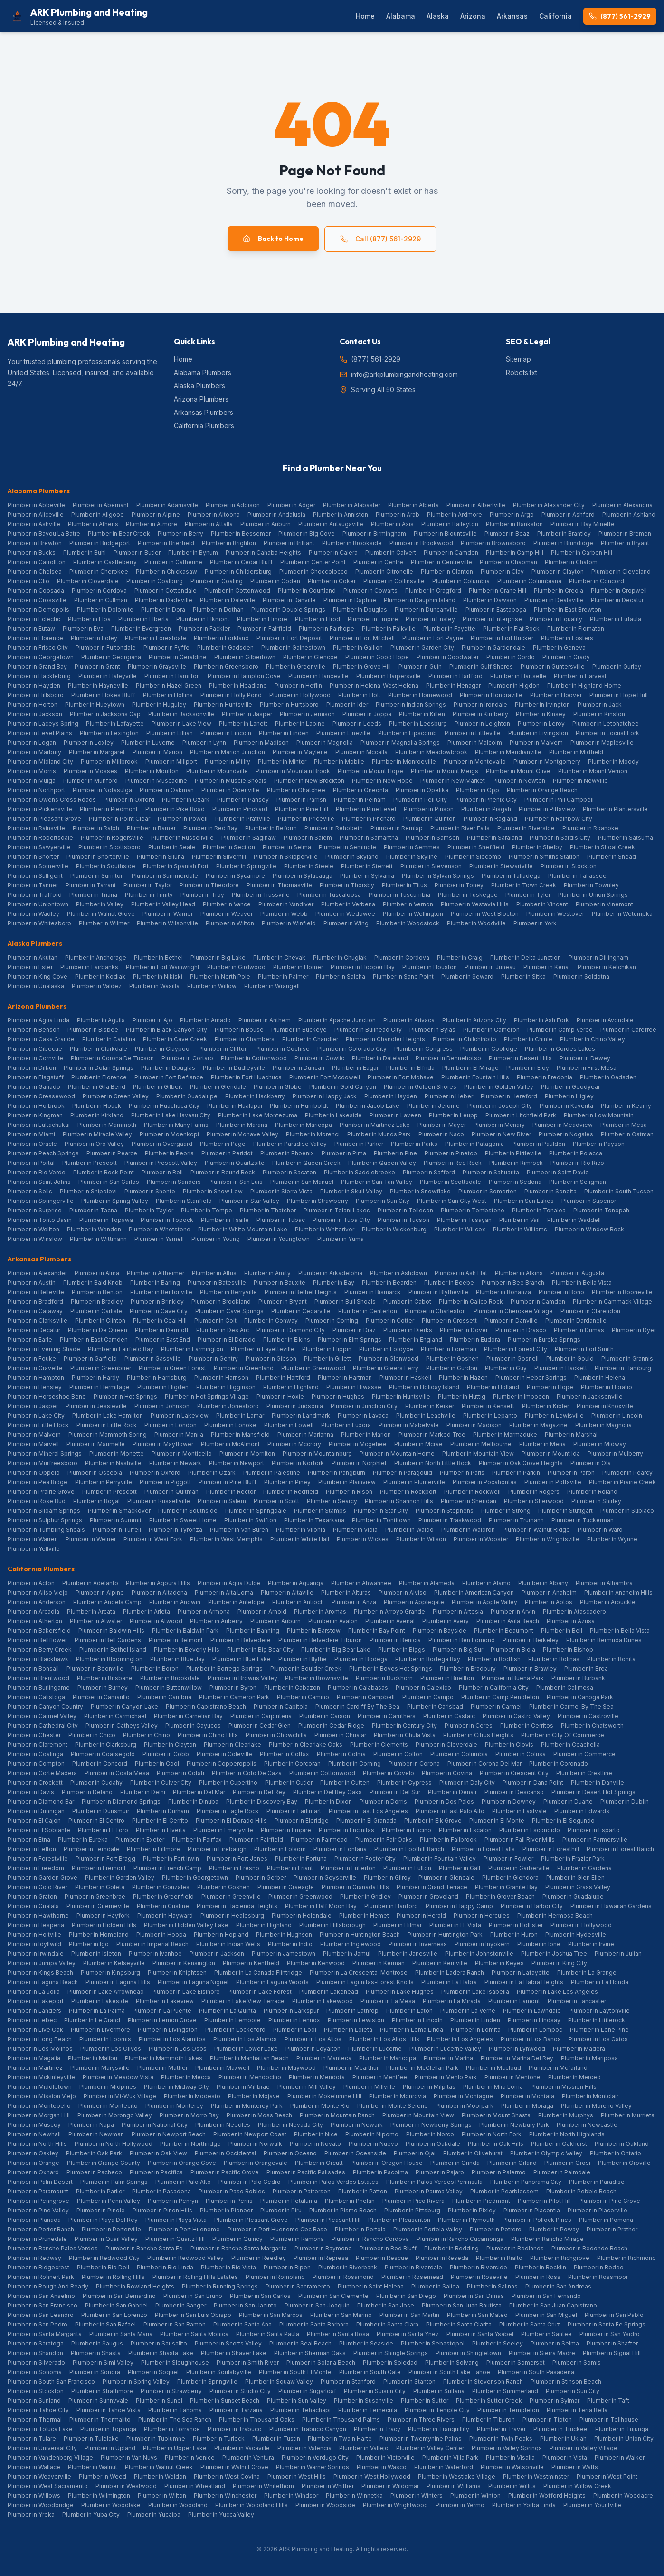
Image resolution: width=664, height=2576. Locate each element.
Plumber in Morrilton (247, 1453)
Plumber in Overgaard (162, 1143)
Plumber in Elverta (161, 1830)
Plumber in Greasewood (41, 1096)
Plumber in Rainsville (36, 828)
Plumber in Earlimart (293, 1811)
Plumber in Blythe (302, 1659)
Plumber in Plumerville (414, 1482)
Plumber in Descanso (514, 1792)
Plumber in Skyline (411, 856)
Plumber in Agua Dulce (229, 1582)
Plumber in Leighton (482, 723)
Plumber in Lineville (343, 733)
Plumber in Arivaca (409, 1020)
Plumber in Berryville (228, 1292)
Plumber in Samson (432, 837)
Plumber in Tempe (206, 1210)
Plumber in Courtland (307, 590)
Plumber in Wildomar (390, 2485)
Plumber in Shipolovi (88, 1191)
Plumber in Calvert (390, 552)
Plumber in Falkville (389, 628)
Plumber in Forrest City (515, 1349)
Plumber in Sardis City (560, 837)
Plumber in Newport (236, 1463)
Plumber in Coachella (570, 1744)
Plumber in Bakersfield (39, 1630)
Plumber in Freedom (36, 1868)
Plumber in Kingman (35, 1115)
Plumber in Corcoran (292, 1763)
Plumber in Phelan (350, 2200)
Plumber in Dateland (380, 1058)
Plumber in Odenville (230, 790)
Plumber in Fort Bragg (105, 1858)
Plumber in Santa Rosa (338, 2333)
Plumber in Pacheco (94, 2172)
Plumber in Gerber (261, 1877)
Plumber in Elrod (317, 619)
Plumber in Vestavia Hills (475, 904)
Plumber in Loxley (89, 742)
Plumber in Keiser (429, 1406)
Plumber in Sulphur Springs (45, 1520)
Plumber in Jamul (346, 1953)
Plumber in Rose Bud (37, 1501)
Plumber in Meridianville (508, 752)
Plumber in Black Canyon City (166, 1029)
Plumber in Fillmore (153, 1849)
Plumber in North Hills (37, 2143)
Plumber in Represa (321, 2257)
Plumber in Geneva (559, 647)
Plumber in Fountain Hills (475, 1077)
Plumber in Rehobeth (333, 828)
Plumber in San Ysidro (609, 2333)
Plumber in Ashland (628, 514)
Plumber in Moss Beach (259, 2115)
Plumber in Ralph (96, 828)
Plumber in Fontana (340, 1849)
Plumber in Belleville (36, 1292)
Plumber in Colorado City (352, 1048)
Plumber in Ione (538, 1944)
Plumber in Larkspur (291, 2010)
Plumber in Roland (592, 1491)
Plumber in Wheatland (194, 2485)
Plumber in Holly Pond (231, 695)
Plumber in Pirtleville (513, 1153)
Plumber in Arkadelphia (330, 1273)
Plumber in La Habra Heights (523, 1982)
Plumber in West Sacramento (48, 2485)
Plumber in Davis (31, 1792)
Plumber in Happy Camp (459, 1906)
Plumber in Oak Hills (495, 2143)
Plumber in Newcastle (587, 2124)
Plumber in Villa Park (450, 2457)
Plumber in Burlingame (39, 1687)
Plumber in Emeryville (223, 1830)
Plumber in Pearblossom (504, 2191)
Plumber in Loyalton (313, 2048)
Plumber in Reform (271, 828)
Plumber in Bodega (361, 1659)
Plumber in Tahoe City (38, 2409)
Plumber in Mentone (512, 2077)
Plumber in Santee (546, 2333)
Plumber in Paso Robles (232, 2191)
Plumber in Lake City (36, 1415)
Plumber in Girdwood (236, 967)
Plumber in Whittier (328, 2485)
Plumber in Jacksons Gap (105, 714)
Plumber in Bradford (35, 1301)
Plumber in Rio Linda (165, 2267)
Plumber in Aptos (548, 1601)
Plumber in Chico (91, 1735)
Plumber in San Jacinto (245, 2305)
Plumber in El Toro (103, 1830)
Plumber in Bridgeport (99, 543)
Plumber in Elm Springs (349, 1339)
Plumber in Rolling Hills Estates (195, 2276)
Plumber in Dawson (490, 600)
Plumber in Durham (163, 1811)
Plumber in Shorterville (97, 856)
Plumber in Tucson (403, 1219)
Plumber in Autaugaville (330, 524)
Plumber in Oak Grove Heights (521, 1463)
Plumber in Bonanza (503, 1292)
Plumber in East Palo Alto (450, 1811)
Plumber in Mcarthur (351, 2067)
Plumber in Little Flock (38, 1425)
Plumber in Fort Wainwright (162, 967)
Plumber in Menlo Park (446, 2077)
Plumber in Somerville (38, 866)
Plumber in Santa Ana (242, 2324)
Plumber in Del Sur (395, 1792)
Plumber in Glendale (218, 1086)
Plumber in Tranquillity (438, 2428)
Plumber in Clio (28, 581)
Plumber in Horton (32, 704)
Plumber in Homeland (99, 1934)
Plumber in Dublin (624, 1801)
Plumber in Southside (105, 866)
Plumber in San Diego (406, 2295)
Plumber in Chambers (245, 1039)
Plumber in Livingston (538, 733)
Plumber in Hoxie (280, 1396)
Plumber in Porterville (111, 2229)
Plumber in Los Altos (313, 2039)
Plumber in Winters (416, 2495)
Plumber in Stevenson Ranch (483, 2381)
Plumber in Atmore (151, 524)
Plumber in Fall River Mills (519, 1839)
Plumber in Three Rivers (421, 2419)
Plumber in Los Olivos (110, 2048)
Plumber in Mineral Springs (45, 1453)
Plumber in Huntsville (223, 704)
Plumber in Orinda (455, 2162)
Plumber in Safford (429, 1172)
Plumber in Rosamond (343, 2276)
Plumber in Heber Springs (531, 1377)
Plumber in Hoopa (161, 1934)
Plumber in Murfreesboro (42, 1463)
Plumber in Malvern (536, 742)
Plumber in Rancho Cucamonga (460, 2238)
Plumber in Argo (512, 514)
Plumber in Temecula (367, 2409)
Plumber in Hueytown (94, 704)
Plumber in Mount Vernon (592, 771)
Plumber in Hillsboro (36, 695)
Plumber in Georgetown (41, 657)
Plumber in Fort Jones (237, 1858)
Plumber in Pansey (243, 799)
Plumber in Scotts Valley (228, 2343)
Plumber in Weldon (160, 2476)
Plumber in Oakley (33, 2153)
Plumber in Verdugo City (315, 2457)
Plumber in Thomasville (279, 885)
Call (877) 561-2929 (380, 239)
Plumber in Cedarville (301, 1311)
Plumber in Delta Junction (525, 957)
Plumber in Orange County (103, 2162)
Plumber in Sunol (159, 2400)
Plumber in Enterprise (492, 619)
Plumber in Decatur (617, 600)
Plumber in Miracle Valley (97, 1134)
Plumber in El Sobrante (39, 1830)
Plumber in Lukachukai (39, 1124)
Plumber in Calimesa (564, 1687)
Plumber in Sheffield (475, 847)
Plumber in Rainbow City (558, 818)
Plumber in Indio (290, 1944)
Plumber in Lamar (240, 1415)
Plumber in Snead (611, 856)
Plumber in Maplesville (602, 742)
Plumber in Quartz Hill (175, 2238)
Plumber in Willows (34, 2495)
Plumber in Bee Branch (513, 1282)
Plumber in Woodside (325, 2505)
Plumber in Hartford (455, 676)
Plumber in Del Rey (259, 1792)
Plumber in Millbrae (243, 2086)
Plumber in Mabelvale (409, 1425)
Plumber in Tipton (547, 2419)
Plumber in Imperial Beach (152, 1944)
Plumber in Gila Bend (96, 1086)
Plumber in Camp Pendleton (500, 1697)
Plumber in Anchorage (95, 957)
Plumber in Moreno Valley (596, 2105)
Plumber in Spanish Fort (176, 866)
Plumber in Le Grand (92, 2020)
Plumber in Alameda (427, 1582)
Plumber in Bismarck (372, 1292)
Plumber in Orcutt (319, 2162)
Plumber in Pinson (429, 809)
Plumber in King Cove (37, 976)
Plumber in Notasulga (102, 790)
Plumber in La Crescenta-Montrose (359, 1972)
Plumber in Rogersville (112, 837)
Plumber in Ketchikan (607, 967)
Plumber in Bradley (97, 1301)
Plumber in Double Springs (288, 609)
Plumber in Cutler (289, 1782)
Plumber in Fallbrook (448, 1839)
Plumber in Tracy (377, 2428)
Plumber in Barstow (314, 1630)
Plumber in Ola (590, 1463)
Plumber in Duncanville (426, 609)
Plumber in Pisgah (486, 809)
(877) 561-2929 (620, 16)
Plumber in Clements (379, 1744)
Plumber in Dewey (585, 1058)
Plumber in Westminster (536, 2476)
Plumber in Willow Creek (577, 2485)
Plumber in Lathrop (352, 2010)
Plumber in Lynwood (517, 2048)
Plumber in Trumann (516, 1520)
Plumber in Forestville (38, 1858)
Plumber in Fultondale (106, 647)
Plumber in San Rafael (105, 2324)
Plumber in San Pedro (37, 2324)
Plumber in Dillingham (598, 957)
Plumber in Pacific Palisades (305, 2172)
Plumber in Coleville (224, 1754)
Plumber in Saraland (494, 837)
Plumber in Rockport (408, 1491)
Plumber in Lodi (294, 2029)
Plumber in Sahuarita (491, 1172)
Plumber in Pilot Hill (544, 2200)
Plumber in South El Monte (295, 2371)
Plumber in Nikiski (157, 976)
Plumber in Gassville (152, 1358)
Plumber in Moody (613, 761)
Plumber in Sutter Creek (489, 2400)
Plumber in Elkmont (202, 619)
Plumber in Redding (451, 2248)
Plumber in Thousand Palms (341, 2419)
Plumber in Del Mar (199, 1792)
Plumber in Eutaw (31, 628)
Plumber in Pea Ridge (37, 1482)
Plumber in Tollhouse (608, 2419)
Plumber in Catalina (108, 1039)
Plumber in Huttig (461, 1396)
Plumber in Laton (409, 2010)
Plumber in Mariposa (589, 2058)
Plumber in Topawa (106, 1219)
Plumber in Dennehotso (448, 1058)
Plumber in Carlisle (96, 1311)
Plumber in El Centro (96, 1820)
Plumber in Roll (162, 1172)
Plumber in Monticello (182, 1453)
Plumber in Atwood (156, 1620)
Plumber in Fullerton (348, 1868)
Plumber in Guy (506, 1368)
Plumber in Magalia (34, 2058)
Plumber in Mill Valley (306, 2086)
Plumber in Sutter (424, 2400)
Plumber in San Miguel (546, 2314)
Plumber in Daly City (467, 1782)
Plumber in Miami (31, 1134)
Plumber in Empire (373, 619)
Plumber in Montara (527, 2096)
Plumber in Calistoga (36, 1697)
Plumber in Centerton (367, 1311)
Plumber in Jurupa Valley (42, 1963)
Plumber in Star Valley (249, 1200)
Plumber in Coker (332, 581)
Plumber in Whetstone (159, 1229)
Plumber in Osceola (94, 1472)
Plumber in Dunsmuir (100, 1811)
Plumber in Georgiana (111, 657)
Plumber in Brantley (564, 533)
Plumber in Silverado (36, 2362)
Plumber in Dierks (407, 1330)
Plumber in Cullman (100, 600)
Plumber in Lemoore (232, 2020)
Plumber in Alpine (156, 514)
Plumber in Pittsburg (412, 2210)
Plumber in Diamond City (290, 1330)
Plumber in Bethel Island (112, 1649)
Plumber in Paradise (597, 2181)
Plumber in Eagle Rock (228, 1811)
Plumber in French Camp (167, 1868)
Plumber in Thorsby (347, 885)
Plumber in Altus (214, 1273)
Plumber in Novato (315, 2143)
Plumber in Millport (171, 761)
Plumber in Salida (435, 2286)
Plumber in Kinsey (541, 714)
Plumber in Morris (32, 771)
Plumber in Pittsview (547, 809)
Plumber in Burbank (578, 1678)
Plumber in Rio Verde (37, 1172)
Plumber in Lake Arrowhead (105, 1991)
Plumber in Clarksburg (105, 1744)
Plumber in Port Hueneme (184, 2229)
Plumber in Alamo (486, 1582)
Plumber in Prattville (242, 818)
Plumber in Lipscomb (407, 733)
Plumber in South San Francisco (51, 2381)
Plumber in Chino (146, 1735)
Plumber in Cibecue (35, 1048)
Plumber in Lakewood (322, 2001)
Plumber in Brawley (530, 1668)
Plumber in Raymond (323, 2248)
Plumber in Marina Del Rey (517, 2058)
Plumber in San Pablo (614, 2314)
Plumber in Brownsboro (493, 543)
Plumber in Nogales (566, 1134)
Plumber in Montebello (39, 2105)
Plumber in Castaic (449, 1716)
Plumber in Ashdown (398, 1273)
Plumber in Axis (392, 524)
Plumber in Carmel (496, 1706)
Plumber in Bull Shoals (345, 1301)
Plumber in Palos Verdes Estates (333, 2181)
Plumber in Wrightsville (547, 1539)
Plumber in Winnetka (354, 2495)
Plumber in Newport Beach (169, 2134)
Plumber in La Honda (599, 1982)
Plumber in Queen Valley (382, 1162)
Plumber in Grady (566, 657)
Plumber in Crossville (37, 600)
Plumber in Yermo (460, 2505)
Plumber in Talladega (511, 875)
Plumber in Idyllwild (34, 1944)
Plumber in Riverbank (347, 2267)
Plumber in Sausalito (159, 2343)
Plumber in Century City (404, 1725)
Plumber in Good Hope (377, 657)
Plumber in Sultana (439, 2390)
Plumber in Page (223, 1143)
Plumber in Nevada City (290, 2124)
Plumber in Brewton (35, 543)
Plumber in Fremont (99, 1868)
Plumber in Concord (596, 581)
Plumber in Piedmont (109, 809)
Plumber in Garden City (422, 647)
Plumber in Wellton (33, 1229)
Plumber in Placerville (597, 2210)
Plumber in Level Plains (40, 733)
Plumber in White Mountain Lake (242, 1229)
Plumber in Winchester (225, 2495)
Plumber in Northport (36, 790)
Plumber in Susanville (363, 2400)
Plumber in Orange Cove (182, 2162)
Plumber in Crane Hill (497, 590)
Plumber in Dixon (328, 1801)
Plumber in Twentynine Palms (420, 2438)
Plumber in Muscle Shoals (230, 780)
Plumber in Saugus (97, 2343)
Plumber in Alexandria (622, 505)
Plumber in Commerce (584, 1754)
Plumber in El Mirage (470, 1067)
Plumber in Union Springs (593, 894)
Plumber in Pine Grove (609, 2200)
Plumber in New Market (452, 780)
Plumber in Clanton (447, 571)
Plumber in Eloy (527, 1067)
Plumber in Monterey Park (247, 2105)
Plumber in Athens (93, 524)
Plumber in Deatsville (553, 600)
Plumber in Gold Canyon (342, 1086)
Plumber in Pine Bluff (227, 1482)
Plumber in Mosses (90, 771)
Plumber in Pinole (100, 2210)
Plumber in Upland (110, 2447)
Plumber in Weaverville (39, 2476)
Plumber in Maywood (286, 2067)
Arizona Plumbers (201, 399)
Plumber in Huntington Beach (360, 1934)
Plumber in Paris (462, 1472)
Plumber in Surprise (35, 1210)
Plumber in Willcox (459, 1229)
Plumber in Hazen (463, 1377)
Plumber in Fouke (32, 1358)
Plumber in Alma (97, 1273)
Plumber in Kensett (488, 1406)
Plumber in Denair (452, 1792)
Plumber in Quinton (429, 818)
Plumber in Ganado (34, 1086)
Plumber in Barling (155, 1282)
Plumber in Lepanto (490, 1415)
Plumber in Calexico (423, 1687)
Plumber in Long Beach (40, 2039)
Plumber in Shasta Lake (160, 2352)
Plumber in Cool (157, 1763)
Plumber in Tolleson (405, 1210)
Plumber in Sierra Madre (542, 2352)
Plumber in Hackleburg (39, 676)
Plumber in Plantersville (615, 809)
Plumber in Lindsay (534, 2020)
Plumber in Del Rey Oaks (327, 1792)
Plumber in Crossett (449, 1320)
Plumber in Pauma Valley (429, 2191)
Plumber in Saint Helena (371, 2286)
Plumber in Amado (205, 1020)
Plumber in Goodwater (448, 657)
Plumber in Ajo (152, 1020)
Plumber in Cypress (404, 1782)
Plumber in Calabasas (358, 1687)
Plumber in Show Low (213, 1191)
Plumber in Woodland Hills (251, 2505)
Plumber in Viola (355, 1529)
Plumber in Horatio (606, 1387)
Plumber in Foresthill (550, 1849)
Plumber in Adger (291, 505)
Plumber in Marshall (572, 1434)
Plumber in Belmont (176, 1640)
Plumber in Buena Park (513, 1678)
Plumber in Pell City (420, 799)
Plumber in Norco (430, 2134)
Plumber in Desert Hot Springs (593, 1792)
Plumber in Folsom (280, 1849)
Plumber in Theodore (209, 885)
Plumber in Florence (35, 638)
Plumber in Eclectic (34, 619)
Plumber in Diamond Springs (121, 1801)
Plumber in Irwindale (36, 1953)
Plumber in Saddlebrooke (359, 1172)
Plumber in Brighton (229, 543)
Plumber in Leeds (356, 723)
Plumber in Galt (460, 1868)
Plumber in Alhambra (604, 1582)
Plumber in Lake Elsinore (186, 1991)
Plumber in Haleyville (107, 676)
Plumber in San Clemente (333, 2295)
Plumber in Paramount (38, 2191)
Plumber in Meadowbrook (431, 752)
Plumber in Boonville (94, 1668)
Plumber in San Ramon (174, 2324)
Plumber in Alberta (413, 505)
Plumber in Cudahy (96, 1782)
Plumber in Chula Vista (405, 1735)
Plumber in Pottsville (552, 1482)
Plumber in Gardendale (493, 647)
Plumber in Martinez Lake (375, 1124)
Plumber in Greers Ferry (385, 1368)
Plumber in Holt (359, 695)
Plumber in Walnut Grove (101, 913)
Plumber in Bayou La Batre (44, 533)
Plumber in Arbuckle (608, 1601)
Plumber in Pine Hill (301, 809)
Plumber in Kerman (378, 1963)
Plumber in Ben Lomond (461, 1640)
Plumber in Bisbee (92, 1029)
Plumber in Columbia (461, 581)
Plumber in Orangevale (255, 2162)
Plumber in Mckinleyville (41, 2077)
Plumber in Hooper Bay (363, 967)
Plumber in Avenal (390, 1620)
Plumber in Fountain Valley (439, 1858)
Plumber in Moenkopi (169, 1134)
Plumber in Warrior (167, 913)
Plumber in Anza (354, 1601)
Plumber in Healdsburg (232, 1915)
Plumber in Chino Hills (208, 1735)
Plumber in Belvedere (240, 1640)
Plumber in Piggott (165, 1482)
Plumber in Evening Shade (44, 1349)
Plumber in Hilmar (397, 1925)
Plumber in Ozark (185, 799)
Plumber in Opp (477, 790)
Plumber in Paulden (538, 1143)
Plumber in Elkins (286, 1339)
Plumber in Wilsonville (167, 923)
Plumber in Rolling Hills (113, 2276)
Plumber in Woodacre (623, 2495)
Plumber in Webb (284, 913)
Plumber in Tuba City (341, 1219)
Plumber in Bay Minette (582, 524)
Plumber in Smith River (248, 2362)
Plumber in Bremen (624, 533)
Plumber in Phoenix (287, 1153)
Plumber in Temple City (437, 2409)
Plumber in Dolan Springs (98, 1067)
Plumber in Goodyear (570, 1086)
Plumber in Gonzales (161, 1887)
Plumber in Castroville (588, 1716)
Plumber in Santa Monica (194, 2333)
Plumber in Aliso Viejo (38, 1592)
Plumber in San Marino (341, 2314)
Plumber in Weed (102, 2476)
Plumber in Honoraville (491, 695)
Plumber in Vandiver (285, 904)
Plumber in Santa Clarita (459, 2324)
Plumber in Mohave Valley (242, 1134)
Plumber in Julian (618, 1953)
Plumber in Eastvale (519, 1811)
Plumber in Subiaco (627, 1510)
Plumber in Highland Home (584, 685)
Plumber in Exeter (139, 1839)
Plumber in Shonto (149, 1191)
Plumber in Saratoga (36, 2343)
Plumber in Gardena (584, 1868)
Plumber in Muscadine (156, 780)
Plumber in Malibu (92, 2058)
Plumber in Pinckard (239, 809)
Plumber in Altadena (159, 1592)
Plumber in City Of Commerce (562, 1735)
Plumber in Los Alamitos (172, 2039)
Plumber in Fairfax (197, 1839)
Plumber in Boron (155, 1668)
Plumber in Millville (369, 2086)
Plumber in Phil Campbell (559, 799)
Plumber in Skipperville (286, 856)
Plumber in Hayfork (103, 1915)
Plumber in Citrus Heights (478, 1735)
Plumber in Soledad (390, 2362)
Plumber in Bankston (514, 524)
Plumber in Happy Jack (325, 1096)
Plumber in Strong (506, 1510)
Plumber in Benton (97, 1292)
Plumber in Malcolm (474, 742)
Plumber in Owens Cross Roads (52, 799)
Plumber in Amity (267, 1273)
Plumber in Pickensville (40, 809)
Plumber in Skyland (352, 856)
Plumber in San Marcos (271, 2314)
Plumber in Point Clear (119, 818)
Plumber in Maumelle (95, 1444)
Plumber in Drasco (520, 1330)
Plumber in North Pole (220, 976)
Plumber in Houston (429, 967)
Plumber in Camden (451, 552)
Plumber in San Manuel (301, 1181)
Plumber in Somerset (515, 2362)
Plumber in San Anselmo (41, 2295)
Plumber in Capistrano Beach (206, 1706)
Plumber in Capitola (281, 1706)
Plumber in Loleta (348, 2029)
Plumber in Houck (96, 1105)
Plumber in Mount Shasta (496, 2115)
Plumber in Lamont (514, 2001)
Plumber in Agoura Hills (158, 1582)
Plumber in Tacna (93, 1210)
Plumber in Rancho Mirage (547, 2238)
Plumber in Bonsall (33, 1668)
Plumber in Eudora (475, 1339)
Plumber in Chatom (571, 562)
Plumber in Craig (460, 957)
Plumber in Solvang (452, 2362)
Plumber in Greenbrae (95, 1896)
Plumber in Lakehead (328, 1991)
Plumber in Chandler (310, 1039)
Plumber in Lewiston (356, 2020)
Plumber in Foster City (365, 1858)
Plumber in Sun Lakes (524, 1200)
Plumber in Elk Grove (433, 1820)
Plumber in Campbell (366, 1697)
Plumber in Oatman (627, 1134)
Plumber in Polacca (575, 1153)
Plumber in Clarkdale (98, 1048)
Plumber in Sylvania (367, 875)
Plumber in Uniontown (38, 904)
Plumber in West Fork (152, 1539)
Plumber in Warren (33, 1539)
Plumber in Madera (579, 2048)
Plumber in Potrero (496, 2229)
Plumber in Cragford (433, 590)
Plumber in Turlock (219, 2438)
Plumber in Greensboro (226, 666)
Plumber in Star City (381, 1510)
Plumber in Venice (190, 2457)
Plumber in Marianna (305, 1434)
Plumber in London (170, 1425)
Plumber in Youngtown (278, 1238)
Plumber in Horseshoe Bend (47, 1396)
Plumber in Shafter (612, 2343)
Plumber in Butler (137, 552)
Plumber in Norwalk (255, 2143)
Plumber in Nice (316, 2134)
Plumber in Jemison (307, 714)
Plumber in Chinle (528, 1039)
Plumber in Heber (449, 1096)
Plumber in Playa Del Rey (103, 2219)
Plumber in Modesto (192, 2096)
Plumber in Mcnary (499, 1124)
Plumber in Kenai (546, 967)
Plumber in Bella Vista (582, 1282)
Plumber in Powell (183, 818)
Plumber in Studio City (240, 2390)
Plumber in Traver (501, 2428)
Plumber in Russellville (182, 837)
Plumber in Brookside (352, 543)
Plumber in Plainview (347, 1482)
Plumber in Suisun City (375, 2390)
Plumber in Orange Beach (542, 790)
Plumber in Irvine (591, 1944)
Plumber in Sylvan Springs (438, 875)
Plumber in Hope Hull (618, 695)
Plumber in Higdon (514, 685)
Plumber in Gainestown (293, 647)
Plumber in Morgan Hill (39, 2115)
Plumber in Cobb (165, 1754)
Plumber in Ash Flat (461, 1273)
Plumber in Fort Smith (584, 1349)
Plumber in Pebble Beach (581, 2191)
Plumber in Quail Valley (106, 2238)
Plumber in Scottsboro (109, 847)
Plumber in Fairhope (326, 628)
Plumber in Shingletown (468, 2352)
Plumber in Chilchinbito (464, 1039)
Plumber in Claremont (37, 1744)
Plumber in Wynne (612, 1539)
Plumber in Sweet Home (183, 1520)
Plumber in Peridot (227, 1153)
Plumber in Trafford (35, 894)
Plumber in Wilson (421, 1539)
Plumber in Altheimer (155, 1273)
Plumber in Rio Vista (228, 2267)
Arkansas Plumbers (203, 412)
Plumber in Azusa (571, 1620)
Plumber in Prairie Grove (41, 1491)
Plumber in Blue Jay (177, 1659)
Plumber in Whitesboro (39, 923)
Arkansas (512, 16)
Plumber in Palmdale (561, 2172)
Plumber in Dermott (162, 1330)
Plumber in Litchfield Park (520, 1115)
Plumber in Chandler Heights (385, 1039)
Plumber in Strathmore (102, 2390)
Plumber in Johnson (162, 1406)
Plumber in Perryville (103, 1482)
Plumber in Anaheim (549, 1592)
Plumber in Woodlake (111, 2505)
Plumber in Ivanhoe (155, 1953)
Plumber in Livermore (100, 2029)
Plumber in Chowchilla (276, 1735)
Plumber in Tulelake (91, 2438)
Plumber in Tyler (527, 894)
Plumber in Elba (89, 619)
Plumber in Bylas (432, 1029)
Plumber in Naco (441, 1134)
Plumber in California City (494, 1687)
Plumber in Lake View (181, 723)
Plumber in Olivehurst (473, 2153)
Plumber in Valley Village (583, 2447)
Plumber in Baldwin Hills (111, 1630)
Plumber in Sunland (34, 2400)
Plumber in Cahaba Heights (263, 552)
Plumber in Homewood (420, 695)
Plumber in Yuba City (91, 2514)
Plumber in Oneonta (360, 790)
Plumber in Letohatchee (605, 723)
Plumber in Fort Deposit (289, 638)
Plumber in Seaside (366, 2343)
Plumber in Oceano (290, 2153)
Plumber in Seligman (577, 1181)
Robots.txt (521, 372)
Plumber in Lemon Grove (162, 2020)
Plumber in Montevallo (475, 761)
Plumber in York (535, 923)
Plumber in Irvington (542, 704)
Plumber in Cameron (491, 1029)
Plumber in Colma (341, 1754)
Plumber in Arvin (513, 1611)
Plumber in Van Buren (239, 1529)
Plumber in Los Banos (531, 2039)
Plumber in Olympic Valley (546, 2153)
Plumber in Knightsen (177, 1972)
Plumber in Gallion (358, 647)
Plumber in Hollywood (300, 695)
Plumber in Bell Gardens (108, 1640)
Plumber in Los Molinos (40, 2048)
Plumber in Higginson (226, 1387)
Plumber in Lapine (300, 723)
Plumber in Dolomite (105, 609)
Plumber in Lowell (288, 1425)
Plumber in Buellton (447, 1678)
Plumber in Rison (349, 1491)
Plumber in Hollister (516, 1925)
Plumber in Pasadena (161, 2191)
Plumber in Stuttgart (565, 1510)
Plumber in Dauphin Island (419, 600)
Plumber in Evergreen (141, 628)
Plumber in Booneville (622, 1292)
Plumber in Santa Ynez (408, 2333)
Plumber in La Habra (449, 1982)
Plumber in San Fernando (546, 2295)
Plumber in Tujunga (621, 2428)
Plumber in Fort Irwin (171, 1858)
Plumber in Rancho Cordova (370, 2238)
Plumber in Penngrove (38, 2200)
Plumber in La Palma (97, 2010)
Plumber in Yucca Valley (221, 2514)
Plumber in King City (559, 1963)
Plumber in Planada (34, 2219)
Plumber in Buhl (84, 552)
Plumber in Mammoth (106, 1124)
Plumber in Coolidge (488, 1048)
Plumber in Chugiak (340, 957)
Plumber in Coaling (216, 581)
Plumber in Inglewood (350, 1944)
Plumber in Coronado (558, 1763)
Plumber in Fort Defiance (168, 1077)
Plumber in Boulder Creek (305, 1668)
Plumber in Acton (31, 1582)
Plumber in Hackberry (255, 1096)
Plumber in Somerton (487, 1191)
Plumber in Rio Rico (577, 1162)
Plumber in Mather (162, 2067)
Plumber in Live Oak (35, 2029)
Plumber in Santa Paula (267, 2333)
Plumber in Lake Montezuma (257, 1115)
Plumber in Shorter (33, 856)
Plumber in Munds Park (379, 1134)
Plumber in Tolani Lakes (337, 1210)
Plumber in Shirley (596, 1501)
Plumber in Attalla (209, 524)
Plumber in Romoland (275, 2276)
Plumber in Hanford (391, 1906)
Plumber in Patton (362, 2191)
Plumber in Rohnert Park (41, 2276)
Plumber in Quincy (237, 2238)
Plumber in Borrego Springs (224, 1668)
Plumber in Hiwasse (353, 1387)
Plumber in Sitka (523, 976)
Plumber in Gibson (271, 1358)
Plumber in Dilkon (32, 1067)
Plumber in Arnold (261, 1611)
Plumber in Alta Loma (224, 1592)
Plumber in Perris (229, 2200)
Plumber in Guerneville (97, 1906)
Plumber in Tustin (276, 2438)
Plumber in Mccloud (493, 2067)
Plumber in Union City (624, 2438)
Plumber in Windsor (291, 2495)
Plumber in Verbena (348, 904)
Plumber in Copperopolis (221, 1763)
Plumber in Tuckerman (582, 1520)
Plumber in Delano (87, 1792)
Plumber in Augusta (577, 1273)
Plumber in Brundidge (563, 543)
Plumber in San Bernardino (119, 2295)
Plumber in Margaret (97, 752)
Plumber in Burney (102, 1687)
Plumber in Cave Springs (229, 1311)
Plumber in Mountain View (478, 1453)
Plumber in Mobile (339, 761)
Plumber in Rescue (382, 2257)
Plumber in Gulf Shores (481, 666)
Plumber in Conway (271, 1320)
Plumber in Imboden (521, 1396)
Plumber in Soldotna (581, 976)
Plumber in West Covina (227, 2476)
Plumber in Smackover (119, 1510)
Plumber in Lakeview (180, 1415)
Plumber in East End (162, 1339)
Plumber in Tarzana (236, 2409)
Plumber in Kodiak (100, 976)
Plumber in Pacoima (380, 2172)
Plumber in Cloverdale (88, 581)
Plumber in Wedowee (345, 913)
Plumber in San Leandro (41, 2314)
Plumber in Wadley (33, 913)
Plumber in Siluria (160, 856)
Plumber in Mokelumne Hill (324, 2096)
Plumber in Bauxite (279, 1282)
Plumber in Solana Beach (320, 2362)
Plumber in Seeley (497, 2343)
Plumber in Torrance (172, 2428)
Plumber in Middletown (40, 2086)
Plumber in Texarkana (314, 1520)
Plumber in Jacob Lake (367, 1105)
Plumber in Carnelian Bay (188, 1716)
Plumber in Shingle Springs (390, 2352)
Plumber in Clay (502, 571)
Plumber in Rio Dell (103, 2267)
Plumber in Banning (252, 1630)
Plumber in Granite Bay (506, 1887)
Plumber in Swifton (250, 1520)
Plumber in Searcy (332, 1501)
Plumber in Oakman (167, 790)
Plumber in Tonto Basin (40, 1219)
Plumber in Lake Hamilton (107, 1415)
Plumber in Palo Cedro (249, 2181)
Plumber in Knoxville (605, 1406)
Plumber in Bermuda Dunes (604, 1640)
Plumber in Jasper (247, 714)
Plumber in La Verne (467, 2010)
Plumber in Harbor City (532, 1906)
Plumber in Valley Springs (507, 2447)
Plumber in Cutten (345, 1782)
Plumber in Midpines (107, 2086)
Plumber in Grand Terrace (432, 1887)
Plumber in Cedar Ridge (331, 1725)
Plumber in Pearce (111, 1153)
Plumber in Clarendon (590, 1311)
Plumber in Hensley (35, 1387)
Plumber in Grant (97, 666)
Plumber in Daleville (227, 600)
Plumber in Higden (163, 1387)
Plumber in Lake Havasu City (170, 1115)
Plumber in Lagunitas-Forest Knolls (365, 1982)
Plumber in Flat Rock (511, 628)
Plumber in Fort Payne (432, 638)
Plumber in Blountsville (445, 533)
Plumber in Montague (463, 2096)
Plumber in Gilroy (387, 1877)
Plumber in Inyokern (482, 1944)
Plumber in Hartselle (518, 676)
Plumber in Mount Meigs (444, 771)
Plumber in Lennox (294, 2020)
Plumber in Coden (275, 581)
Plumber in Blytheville (438, 1292)
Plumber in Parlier (100, 2191)
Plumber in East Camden (94, 1339)
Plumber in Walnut (92, 2466)
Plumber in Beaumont (503, 1630)
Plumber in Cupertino (228, 1782)
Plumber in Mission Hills (564, 2086)
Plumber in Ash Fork (541, 1020)
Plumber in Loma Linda (411, 2029)
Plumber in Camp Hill (514, 552)
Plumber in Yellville (34, 1548)
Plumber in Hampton (36, 1377)
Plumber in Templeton (508, 2409)
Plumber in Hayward (165, 1915)
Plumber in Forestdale (155, 638)
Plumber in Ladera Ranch (449, 1972)
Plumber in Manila (178, 1434)
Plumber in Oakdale (433, 2143)
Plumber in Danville (289, 600)
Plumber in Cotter (390, 1320)
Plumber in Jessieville (96, 1406)
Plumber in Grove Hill (362, 666)
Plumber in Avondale (605, 1020)
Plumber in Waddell (574, 1219)
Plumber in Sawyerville (39, 847)
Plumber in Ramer (151, 828)
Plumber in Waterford (443, 2466)
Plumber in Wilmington (99, 2495)
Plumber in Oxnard (33, 2172)
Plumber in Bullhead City (368, 1029)
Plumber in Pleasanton (399, 2219)
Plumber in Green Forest (172, 1368)
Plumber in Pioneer (226, 2210)
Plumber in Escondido (529, 1830)
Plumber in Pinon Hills (162, 2210)
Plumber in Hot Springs (125, 1396)
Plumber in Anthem (264, 1020)
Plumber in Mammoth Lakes (163, 2058)
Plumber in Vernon (408, 904)
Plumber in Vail (519, 1219)
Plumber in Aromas (320, 1611)
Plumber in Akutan (32, 957)
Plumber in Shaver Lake (233, 2352)
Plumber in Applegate (414, 1601)
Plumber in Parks (414, 1143)
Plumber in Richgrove (559, 2257)
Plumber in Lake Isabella (475, 1991)
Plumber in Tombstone (472, 1210)
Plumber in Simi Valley (103, 2362)
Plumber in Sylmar (554, 2400)
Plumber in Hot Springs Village (207, 1396)
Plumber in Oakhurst (559, 2143)
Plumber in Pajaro (440, 2172)
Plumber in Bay (333, 1282)
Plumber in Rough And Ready (48, 2286)
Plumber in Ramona (297, 2238)
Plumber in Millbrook (109, 761)
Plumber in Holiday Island (424, 1387)
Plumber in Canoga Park (580, 1697)
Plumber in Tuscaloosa (329, 894)
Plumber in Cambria (164, 1697)
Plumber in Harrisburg (157, 1377)
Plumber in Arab (397, 514)
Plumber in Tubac (280, 1219)
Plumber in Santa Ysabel (479, 2333)
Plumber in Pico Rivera (413, 2200)
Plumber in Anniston (340, 514)
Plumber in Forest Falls (483, 1849)
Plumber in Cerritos (526, 1725)
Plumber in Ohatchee (296, 790)
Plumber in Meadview (562, 1124)
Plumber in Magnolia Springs (400, 742)
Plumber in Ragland (490, 818)
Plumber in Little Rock (106, 1425)
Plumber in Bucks (32, 552)
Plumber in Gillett (327, 1358)
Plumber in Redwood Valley (185, 2257)
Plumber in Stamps (320, 1510)
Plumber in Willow (212, 986)
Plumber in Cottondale (165, 590)
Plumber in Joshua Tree (554, 1953)
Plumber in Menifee (379, 2077)
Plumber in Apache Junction (337, 1020)
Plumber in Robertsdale (40, 837)
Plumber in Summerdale (165, 875)
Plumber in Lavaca (363, 1415)
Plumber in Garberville (519, 1868)
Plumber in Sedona (515, 1181)
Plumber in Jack (600, 704)
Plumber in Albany (543, 1582)
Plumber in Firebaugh (217, 1849)
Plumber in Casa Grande (41, 1039)
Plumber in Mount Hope (370, 771)
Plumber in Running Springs (220, 2286)
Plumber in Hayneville (98, 685)
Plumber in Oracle (32, 1143)
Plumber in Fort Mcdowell (324, 1077)
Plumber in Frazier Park (573, 1858)
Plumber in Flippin (326, 1349)
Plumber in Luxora (346, 1425)
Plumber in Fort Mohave (401, 1077)
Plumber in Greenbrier (100, 1368)
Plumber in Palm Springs (114, 2181)
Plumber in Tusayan (464, 1219)
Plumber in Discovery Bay (261, 1801)
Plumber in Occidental (225, 2153)
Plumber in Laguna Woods (272, 1982)
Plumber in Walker (620, 2457)
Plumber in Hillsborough (332, 1925)
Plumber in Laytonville (599, 2010)
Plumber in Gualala (33, 1906)
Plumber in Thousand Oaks (256, 2419)
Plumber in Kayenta (566, 1105)
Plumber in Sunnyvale (98, 2400)
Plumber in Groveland (428, 1896)
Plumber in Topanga (108, 2428)
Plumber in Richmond (626, 2257)
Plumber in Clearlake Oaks (305, 1744)
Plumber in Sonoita (550, 1191)
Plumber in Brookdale (170, 1678)
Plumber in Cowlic (319, 1058)
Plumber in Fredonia (544, 1077)
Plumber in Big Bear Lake (335, 1649)
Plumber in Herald (421, 1915)
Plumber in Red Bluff (388, 2248)
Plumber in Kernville (439, 1963)
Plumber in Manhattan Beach (249, 2058)
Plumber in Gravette (35, 1368)
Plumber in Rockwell (472, 1491)
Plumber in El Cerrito (160, 1820)
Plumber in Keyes (499, 1963)
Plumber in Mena (542, 1444)
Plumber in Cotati (180, 1773)
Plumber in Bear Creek (119, 533)
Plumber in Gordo (510, 657)
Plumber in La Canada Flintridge (258, 1972)
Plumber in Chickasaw (166, 571)
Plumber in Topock (167, 1219)
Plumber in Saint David (558, 1172)
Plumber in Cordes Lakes (560, 1048)
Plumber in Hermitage (99, 1387)
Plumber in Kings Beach (40, 1972)
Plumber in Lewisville (554, 1415)
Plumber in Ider (347, 704)
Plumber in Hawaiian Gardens (611, 1906)
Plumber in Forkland (221, 638)
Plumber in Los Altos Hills (384, 2039)
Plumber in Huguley (159, 704)
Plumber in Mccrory (294, 1444)
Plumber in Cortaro (187, 1058)
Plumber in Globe (278, 1086)
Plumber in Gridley (365, 1896)
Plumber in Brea (586, 1668)
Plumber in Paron (571, 1472)
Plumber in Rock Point (103, 1172)
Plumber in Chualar (340, 1735)
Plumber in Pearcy (627, 1472)
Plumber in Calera (333, 552)
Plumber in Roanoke (590, 828)
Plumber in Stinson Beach (566, 2381)
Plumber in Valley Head (163, 904)
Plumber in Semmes (412, 847)
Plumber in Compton (36, 1763)
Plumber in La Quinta (227, 2010)
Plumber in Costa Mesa (117, 1773)
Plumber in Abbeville (36, 505)
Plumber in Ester (30, 967)
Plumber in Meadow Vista (118, 2077)
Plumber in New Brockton (309, 780)
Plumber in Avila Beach (507, 1620)
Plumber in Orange (33, 2162)
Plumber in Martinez (35, 2067)
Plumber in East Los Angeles (368, 1811)
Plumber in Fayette (449, 628)
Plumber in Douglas (360, 609)
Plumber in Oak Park (94, 2153)
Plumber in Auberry (216, 1620)
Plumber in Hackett (560, 1368)
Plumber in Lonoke (230, 1425)
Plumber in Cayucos (193, 1725)
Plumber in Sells (30, 1191)
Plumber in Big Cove (306, 533)
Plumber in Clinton (100, 1320)
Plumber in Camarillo (101, 1697)
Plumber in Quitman (171, 1491)
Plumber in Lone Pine (599, 2029)
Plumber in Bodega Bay (427, 1659)
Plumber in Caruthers (387, 1716)
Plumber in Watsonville (512, 2466)
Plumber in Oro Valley (94, 1143)
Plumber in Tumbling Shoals (46, 1529)
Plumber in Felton (32, 1849)
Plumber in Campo (428, 1697)
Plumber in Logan (32, 742)
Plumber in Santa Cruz (529, 2324)
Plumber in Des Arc (222, 1330)
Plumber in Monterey (174, 2105)
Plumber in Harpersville (388, 676)
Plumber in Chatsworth (592, 1725)
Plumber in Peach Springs (43, 1153)
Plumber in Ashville (34, 524)
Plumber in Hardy (95, 1377)
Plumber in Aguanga (295, 1582)
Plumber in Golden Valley (498, 1086)
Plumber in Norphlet (359, 1463)
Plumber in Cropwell (619, 590)
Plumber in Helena (599, 1377)
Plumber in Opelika (422, 790)
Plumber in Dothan (218, 609)
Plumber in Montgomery (546, 761)
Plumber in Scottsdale (450, 1181)
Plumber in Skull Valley (351, 1191)
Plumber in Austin (32, 1282)
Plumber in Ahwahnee (361, 1582)
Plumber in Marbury (34, 752)
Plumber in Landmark (301, 1415)
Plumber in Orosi (567, 2162)
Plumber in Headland (238, 685)
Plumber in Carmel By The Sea (571, 1706)
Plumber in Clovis (509, 1744)
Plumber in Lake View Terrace (243, 2001)
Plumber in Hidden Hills (104, 1925)
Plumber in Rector (231, 1491)
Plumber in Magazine (538, 1425)
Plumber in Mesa (623, 1124)
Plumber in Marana (241, 1124)
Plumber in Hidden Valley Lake (186, 1925)
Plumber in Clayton (557, 571)
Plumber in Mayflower (163, 1444)
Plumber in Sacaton (289, 1172)
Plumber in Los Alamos (245, 2039)
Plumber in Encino (406, 1830)
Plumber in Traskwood (449, 1520)
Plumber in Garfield (90, 1358)
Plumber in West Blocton (485, 913)
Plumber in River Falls (460, 828)
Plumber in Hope (550, 1387)
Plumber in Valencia (304, 2447)
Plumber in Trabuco (235, 2428)
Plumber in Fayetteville (262, 1349)
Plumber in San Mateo (477, 2314)
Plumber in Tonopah (601, 1210)
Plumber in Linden (284, 733)
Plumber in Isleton (96, 1953)
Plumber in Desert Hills (520, 1058)
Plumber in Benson (34, 1029)
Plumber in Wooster (481, 1539)
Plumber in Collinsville (394, 581)
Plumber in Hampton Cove (244, 676)
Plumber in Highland (291, 1387)
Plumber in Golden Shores (420, 1086)
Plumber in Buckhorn (384, 1678)
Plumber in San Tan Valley (376, 1181)
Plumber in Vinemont (604, 904)
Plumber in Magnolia (324, 742)
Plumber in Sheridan (468, 1501)
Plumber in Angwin (174, 1601)
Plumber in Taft (608, 2400)
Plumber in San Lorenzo (114, 2314)
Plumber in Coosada (36, 590)
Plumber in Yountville (592, 2505)
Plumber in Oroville (624, 2162)
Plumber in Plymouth (466, 2219)
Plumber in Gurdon (451, 1368)
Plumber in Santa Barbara (314, 2324)
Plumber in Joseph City (499, 1105)
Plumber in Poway (554, 2229)
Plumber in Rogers (534, 1491)
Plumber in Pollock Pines (537, 2219)
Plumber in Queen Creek (306, 1162)
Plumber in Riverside (526, 828)
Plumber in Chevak (279, 957)
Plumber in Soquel (153, 2371)
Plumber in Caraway (35, 1311)
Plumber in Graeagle (285, 1887)
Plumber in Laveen (395, 1115)
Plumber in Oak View (158, 2153)
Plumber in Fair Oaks (383, 1839)
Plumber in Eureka (83, 1839)
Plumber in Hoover (556, 695)
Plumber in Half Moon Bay (321, 1906)
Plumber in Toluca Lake (40, 2428)
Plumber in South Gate (370, 2371)
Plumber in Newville (580, 780)
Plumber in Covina (447, 1773)
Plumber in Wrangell (272, 986)
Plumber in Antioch (298, 1601)
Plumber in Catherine (173, 562)
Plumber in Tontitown (381, 1520)
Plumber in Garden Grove (42, 1877)
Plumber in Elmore (262, 619)
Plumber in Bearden (389, 1282)
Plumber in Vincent (542, 904)
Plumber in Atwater (96, 1620)
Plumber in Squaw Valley (279, 2381)
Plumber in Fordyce (386, 1349)
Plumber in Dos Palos (444, 1801)
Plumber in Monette (116, 1453)
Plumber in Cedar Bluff (241, 562)
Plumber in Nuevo (373, 2143)
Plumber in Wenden (94, 1229)
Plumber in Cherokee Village (513, 1311)
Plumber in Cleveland (621, 571)
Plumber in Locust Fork (607, 733)
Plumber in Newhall (34, 2134)
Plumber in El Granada (366, 1820)
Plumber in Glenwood (388, 1358)
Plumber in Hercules (482, 1915)
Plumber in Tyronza (175, 1529)
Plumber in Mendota (317, 2077)
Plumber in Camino (303, 1697)
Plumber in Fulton (407, 1868)
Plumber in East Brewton (567, 609)
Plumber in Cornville (35, 1058)
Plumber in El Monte (496, 1820)
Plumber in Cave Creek (175, 1039)
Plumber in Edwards (581, 1811)
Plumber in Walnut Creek (159, 2466)
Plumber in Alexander (37, 1273)
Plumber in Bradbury (468, 1668)
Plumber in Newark (175, 1463)
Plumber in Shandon (35, 2352)
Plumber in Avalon (333, 1620)
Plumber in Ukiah (563, 2438)
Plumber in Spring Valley (114, 1200)
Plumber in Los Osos (178, 2048)
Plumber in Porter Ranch (41, 2229)
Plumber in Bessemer (241, 533)
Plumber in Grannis (627, 1358)
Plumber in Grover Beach (500, 1896)
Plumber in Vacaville (242, 2447)
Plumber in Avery (445, 1620)
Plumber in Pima (344, 1153)
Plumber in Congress (423, 1048)
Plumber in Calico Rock (471, 1301)
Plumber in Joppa (366, 714)
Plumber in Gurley (616, 666)
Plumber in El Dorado (227, 1339)
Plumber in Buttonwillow (168, 1687)
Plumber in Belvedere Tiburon (320, 1640)
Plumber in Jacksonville (181, 714)
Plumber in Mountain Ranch (337, 2115)
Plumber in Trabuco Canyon (307, 2428)
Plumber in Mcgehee (358, 1444)
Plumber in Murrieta (628, 2115)
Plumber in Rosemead (412, 2276)
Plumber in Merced (574, 2077)
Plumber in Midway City (176, 2086)
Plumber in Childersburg (238, 571)
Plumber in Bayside (439, 1630)
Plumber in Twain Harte (340, 2438)
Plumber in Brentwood (38, 1678)
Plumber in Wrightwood (395, 2505)
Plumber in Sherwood (534, 1501)
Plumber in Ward (600, 1529)
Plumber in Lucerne (375, 2048)
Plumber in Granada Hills (355, 1887)
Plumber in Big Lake (218, 957)
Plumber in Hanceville (318, 676)
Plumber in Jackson (35, 714)
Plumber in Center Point (313, 562)
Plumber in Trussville (261, 894)
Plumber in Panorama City (525, 2181)
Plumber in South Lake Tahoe (449, 2371)
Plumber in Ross (537, 2276)
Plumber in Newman (96, 2134)
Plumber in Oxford (129, 799)
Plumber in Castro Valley (516, 1716)
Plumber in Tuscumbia (399, 894)
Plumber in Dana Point (533, 1782)
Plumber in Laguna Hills (117, 1982)
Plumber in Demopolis (38, 609)
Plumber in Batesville (217, 1282)
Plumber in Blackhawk (38, 1659)
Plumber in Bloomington (109, 1659)
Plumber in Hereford (509, 1096)
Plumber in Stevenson (431, 866)
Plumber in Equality (556, 619)
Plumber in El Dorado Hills (231, 1820)
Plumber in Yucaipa (153, 2514)
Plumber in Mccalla (361, 752)
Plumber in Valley (99, 904)
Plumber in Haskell (405, 1377)
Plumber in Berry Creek (40, 1649)
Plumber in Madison (261, 742)
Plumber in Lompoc (535, 2029)
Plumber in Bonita (611, 1659)
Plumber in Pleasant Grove (44, 818)
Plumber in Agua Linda (38, 1020)
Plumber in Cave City (159, 1311)
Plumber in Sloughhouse (175, 2362)
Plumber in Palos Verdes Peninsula (434, 2181)
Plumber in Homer (298, 967)
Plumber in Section (229, 847)
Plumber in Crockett (35, 1782)
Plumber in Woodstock (407, 923)
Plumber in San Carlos (108, 1181)
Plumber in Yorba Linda (524, 2505)
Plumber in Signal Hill (612, 2352)
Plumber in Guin (420, 666)
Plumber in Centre (378, 562)
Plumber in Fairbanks (89, 967)
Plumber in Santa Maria (120, 2333)
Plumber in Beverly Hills (186, 1649)
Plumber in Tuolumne (155, 2438)
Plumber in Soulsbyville (218, 2371)
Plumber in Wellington (413, 913)
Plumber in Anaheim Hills (618, 1592)
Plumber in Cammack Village (612, 1301)
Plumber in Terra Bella (577, 2409)
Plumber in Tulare (32, 2438)
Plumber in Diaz (354, 1330)
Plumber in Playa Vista (176, 2219)
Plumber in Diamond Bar (41, 1801)
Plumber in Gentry (213, 1358)
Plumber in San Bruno (192, 2295)
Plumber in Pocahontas (485, 1482)
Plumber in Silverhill (219, 856)
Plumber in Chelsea (35, 571)
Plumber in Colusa (520, 1754)
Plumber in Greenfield (163, 1896)
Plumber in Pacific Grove (224, 2172)
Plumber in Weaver (226, 913)
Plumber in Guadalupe (187, 1096)
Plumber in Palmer (283, 976)
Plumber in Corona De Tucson (112, 1058)
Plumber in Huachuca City (164, 1105)
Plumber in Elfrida (410, 1067)
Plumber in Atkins (519, 1273)
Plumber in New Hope (382, 780)
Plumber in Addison (233, 505)
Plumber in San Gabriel (116, 2305)
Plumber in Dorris (383, 1801)
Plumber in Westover (555, 913)
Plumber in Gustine (163, 1906)
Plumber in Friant (290, 1868)
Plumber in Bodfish (494, 1659)
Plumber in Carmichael (115, 1716)
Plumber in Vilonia (300, 1529)
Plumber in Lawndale (532, 2010)
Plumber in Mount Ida (551, 1453)
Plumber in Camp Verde (560, 1029)
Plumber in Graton (32, 1896)
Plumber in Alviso (403, 1592)
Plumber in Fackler (204, 628)
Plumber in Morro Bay (189, 2115)
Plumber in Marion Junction (227, 752)
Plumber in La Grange (587, 1972)
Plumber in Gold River (37, 1887)
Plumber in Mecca (186, 2077)
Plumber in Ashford (568, 514)
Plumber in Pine (395, 1153)
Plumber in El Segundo (563, 1820)
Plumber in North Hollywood (113, 2143)
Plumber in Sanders (174, 1181)
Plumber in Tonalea (539, 1210)
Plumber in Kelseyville (114, 1963)
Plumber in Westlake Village (456, 2476)
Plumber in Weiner (91, 1539)
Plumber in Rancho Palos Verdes (53, 2248)
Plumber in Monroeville (404, 761)
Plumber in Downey (509, 1801)
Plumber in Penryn (173, 2200)
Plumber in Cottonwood (237, 590)
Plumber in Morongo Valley (114, 2115)
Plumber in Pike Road (175, 809)
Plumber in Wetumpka (622, 913)
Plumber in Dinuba (193, 1801)
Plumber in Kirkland (96, 1115)
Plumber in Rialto (499, 2257)
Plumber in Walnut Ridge (536, 1529)
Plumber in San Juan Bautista (462, 2305)
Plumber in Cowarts (370, 590)
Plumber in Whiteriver (324, 1229)
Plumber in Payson (599, 1143)
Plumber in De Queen (97, 1330)
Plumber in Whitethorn (263, 2485)
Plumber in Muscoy (34, 2124)
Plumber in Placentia (531, 2210)
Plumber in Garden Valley (119, 1877)
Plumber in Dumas (579, 1330)
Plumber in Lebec (32, 2020)
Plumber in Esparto (594, 1830)
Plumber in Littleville (473, 733)
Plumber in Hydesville (575, 1934)
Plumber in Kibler (545, 1406)
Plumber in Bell (561, 1630)
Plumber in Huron (514, 1934)
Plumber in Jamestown (283, 1953)
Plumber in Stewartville (501, 866)
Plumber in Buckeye (299, 1029)
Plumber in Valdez (97, 986)
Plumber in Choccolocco (313, 571)
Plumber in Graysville (157, 666)
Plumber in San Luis (236, 1181)
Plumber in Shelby (537, 847)
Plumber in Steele (308, 866)
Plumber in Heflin (298, 685)
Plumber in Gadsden (225, 647)
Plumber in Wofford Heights (547, 2495)
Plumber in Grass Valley (577, 1887)
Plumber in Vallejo (364, 2447)
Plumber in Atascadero (574, 1611)
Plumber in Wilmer (104, 923)
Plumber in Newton (519, 780)
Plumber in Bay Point (376, 1630)
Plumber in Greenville (295, 666)
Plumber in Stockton (569, 866)
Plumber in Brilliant (289, 543)
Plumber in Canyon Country (45, 1706)
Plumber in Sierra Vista (281, 1191)
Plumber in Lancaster (577, 2001)
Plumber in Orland (512, 2162)
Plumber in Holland (493, 1387)
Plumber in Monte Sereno (392, 2105)
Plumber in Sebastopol (433, 2343)
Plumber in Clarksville (37, 1320)
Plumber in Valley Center (430, 2447)
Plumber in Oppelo (34, 1472)
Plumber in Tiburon (488, 2419)
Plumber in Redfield (290, 1491)
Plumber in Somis (576, 2362)
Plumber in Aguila (101, 1020)
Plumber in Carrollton (37, 562)
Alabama (400, 16)
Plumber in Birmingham (374, 533)
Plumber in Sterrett (367, 866)
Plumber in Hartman (345, 1377)
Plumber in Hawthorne (38, 1915)
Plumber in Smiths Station (544, 856)
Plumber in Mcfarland (558, 2067)
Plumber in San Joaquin (317, 2305)
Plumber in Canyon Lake (124, 1706)
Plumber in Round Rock (222, 1172)
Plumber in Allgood (97, 514)
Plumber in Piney (287, 1482)
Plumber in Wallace (34, 2466)
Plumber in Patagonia (474, 1143)
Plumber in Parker (358, 1143)
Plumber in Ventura (248, 2457)
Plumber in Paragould (402, 1472)
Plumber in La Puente (162, 2010)
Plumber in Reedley (258, 2257)
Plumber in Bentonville (161, 1292)
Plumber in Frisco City (38, 647)
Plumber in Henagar (453, 685)
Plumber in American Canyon (474, 1592)
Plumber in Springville (246, 866)
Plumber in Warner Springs (312, 2466)
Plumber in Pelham (360, 799)
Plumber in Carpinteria (261, 1716)
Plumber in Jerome (433, 1105)
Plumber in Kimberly (480, 714)
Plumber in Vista (564, 2457)
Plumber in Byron (232, 1687)
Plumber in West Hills (296, 2476)
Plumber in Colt (215, 1320)
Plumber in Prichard (369, 818)
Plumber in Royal (96, 1501)
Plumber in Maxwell (222, 2067)
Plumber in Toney (459, 885)
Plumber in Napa (91, 2124)
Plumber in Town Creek (523, 885)
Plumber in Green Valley (116, 1096)
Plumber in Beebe (449, 1282)
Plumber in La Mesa (387, 2001)
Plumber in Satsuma (625, 837)
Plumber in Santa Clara (387, 2324)
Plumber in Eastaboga (495, 609)
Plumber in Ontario (615, 2153)
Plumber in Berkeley (531, 1640)
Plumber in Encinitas (346, 1830)
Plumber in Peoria (169, 1153)
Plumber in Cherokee (98, 571)
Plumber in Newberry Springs (431, 2124)
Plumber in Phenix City (486, 799)
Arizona (472, 16)
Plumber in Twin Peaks (500, 2438)
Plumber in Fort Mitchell (362, 638)
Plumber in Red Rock (453, 1162)
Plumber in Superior (588, 1200)
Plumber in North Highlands (567, 2134)
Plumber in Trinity (149, 894)
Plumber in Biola (513, 1649)
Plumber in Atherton (35, 1620)
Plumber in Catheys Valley (121, 1725)
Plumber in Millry (227, 761)
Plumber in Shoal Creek (602, 847)
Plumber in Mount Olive (518, 771)
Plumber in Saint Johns (39, 1181)
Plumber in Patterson (302, 2191)
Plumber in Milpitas (429, 2086)
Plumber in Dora (163, 609)
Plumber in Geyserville (325, 1877)
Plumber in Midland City (40, 761)
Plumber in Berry (180, 533)
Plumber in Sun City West (451, 1200)
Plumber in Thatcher (268, 1210)
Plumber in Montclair (590, 2096)
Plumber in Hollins (168, 695)
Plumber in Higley (569, 1096)
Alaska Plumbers (199, 386)
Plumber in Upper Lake (175, 2447)
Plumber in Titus (404, 885)
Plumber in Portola (360, 2229)
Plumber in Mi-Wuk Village (120, 2096)
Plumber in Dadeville (163, 600)
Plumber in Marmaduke (505, 1434)
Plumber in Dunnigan (36, 1811)
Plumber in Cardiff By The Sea (357, 1706)
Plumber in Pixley (472, 2210)
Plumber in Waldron (468, 1529)
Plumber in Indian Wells (228, 1944)
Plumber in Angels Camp (107, 1601)
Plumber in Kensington (183, 1963)
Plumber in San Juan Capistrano (553, 2305)
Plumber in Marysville (100, 2067)
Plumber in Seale (171, 847)
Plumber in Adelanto (90, 1582)
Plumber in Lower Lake (246, 2048)
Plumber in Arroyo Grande (389, 1611)
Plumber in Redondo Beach (589, 2248)
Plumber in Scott (276, 1501)
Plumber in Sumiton (97, 875)
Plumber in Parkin (516, 1472)
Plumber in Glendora (510, 1877)
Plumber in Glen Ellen (575, 1877)
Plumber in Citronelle (384, 571)
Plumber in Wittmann (98, 1238)
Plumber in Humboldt (299, 1105)
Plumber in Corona (414, 1763)
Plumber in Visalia (510, 2457)
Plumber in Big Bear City (260, 1649)
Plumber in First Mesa (587, 1067)
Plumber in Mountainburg (317, 1453)
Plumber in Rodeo (599, 2267)
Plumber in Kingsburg (110, 1972)
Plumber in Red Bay (210, 828)
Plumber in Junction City (364, 1406)
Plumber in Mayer (441, 1124)
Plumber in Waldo (409, 1529)
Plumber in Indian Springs (411, 704)
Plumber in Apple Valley (484, 1601)
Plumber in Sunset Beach (224, 2400)
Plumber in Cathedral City (43, 1725)
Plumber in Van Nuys (129, 2457)
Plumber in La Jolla (34, 1991)
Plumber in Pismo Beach (343, 2210)
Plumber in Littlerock (596, 2020)
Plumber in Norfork (298, 1463)
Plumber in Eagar (355, 1067)
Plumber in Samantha (369, 837)
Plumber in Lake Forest (260, 1991)
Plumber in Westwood (126, 2485)
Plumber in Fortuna (301, 1858)
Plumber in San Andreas (558, 2286)
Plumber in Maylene (300, 752)
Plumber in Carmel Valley (42, 1716)
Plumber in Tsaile (225, 1219)
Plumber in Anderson (37, 1601)
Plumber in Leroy (541, 723)
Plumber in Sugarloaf (307, 2390)
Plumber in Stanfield (184, 1200)
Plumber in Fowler (508, 1858)
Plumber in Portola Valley (427, 2229)
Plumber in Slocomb (473, 856)
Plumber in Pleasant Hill (327, 2219)
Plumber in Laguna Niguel (193, 1982)
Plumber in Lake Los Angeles (557, 1991)
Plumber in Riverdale (413, 2267)
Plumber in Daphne (349, 600)
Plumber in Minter (282, 761)
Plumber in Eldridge (302, 1820)
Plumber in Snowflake (420, 1191)
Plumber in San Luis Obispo (193, 2314)
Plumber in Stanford (348, 2381)
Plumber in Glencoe (310, 657)
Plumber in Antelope (236, 1601)
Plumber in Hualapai (234, 1105)
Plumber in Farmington (192, 1349)
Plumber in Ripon (287, 2267)
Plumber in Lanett (243, 723)
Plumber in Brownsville (316, 1678)
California (555, 16)
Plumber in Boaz (507, 533)
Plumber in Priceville (306, 818)
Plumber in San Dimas (474, 2295)
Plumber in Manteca (323, 2058)
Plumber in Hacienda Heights (237, 1906)
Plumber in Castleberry (105, 562)
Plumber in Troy (202, 894)
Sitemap (518, 359)
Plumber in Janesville (407, 1953)
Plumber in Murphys (565, 2115)
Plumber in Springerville (41, 1200)
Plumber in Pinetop (451, 1153)
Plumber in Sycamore (235, 875)
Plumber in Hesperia (36, 1925)
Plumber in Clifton (223, 1048)
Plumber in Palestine (271, 1472)
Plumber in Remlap (396, 828)
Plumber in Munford (90, 780)
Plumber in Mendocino (249, 2077)
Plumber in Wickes (363, 1539)
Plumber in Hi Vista (455, 1925)
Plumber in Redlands (515, 2248)
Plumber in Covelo (388, 1773)
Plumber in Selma (287, 847)
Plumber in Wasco (382, 2466)
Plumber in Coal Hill (160, 1320)
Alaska (438, 16)
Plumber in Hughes (338, 1396)
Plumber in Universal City (42, 2447)
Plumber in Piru (281, 2210)
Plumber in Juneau (490, 967)
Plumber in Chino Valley (592, 1039)
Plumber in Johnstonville (479, 1953)
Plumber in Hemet (364, 1915)
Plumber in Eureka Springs (544, 1339)
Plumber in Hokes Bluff (103, 695)
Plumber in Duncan (298, 1067)
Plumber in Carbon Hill (581, 552)
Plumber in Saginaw (248, 837)
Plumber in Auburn (265, 524)
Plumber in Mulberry (615, 1453)
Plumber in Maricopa (303, 1124)
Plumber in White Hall (299, 1539)
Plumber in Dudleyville (234, 1067)
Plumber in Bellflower (37, 1640)
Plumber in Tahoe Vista (108, 2409)
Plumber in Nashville (113, 1463)
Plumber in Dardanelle (576, 1320)
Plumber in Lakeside (333, 1115)
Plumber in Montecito (108, 2105)
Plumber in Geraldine (178, 657)
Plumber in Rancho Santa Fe (144, 2248)
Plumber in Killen (422, 714)
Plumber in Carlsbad (435, 1706)
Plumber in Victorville (385, 2457)
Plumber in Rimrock (516, 1162)
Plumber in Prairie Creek (622, 1482)
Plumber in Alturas (346, 1592)
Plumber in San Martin (409, 2314)
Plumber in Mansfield (240, 1434)
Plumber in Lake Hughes (400, 1991)
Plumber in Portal (31, 1162)
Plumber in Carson (324, 1716)
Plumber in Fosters (567, 638)
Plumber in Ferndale (91, 1849)
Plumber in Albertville (475, 505)
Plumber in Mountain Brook (293, 771)
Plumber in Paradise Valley (290, 1143)
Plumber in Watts (574, 2466)
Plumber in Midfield (576, 752)
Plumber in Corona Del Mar (484, 1763)
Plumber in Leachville (425, 1415)
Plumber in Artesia (458, 1611)
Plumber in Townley (591, 885)
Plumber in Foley (94, 638)
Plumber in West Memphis (226, 1539)
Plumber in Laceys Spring (43, 723)
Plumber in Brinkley (157, 1301)
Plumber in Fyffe (166, 647)
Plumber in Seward (467, 976)
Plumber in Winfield (289, 923)
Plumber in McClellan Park (422, 2067)
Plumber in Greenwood (313, 1368)
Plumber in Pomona (606, 2219)
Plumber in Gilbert (157, 1086)
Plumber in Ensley (430, 619)
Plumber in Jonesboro (228, 1406)
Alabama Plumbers (202, 372)
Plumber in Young (215, 1238)
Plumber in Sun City (382, 1200)
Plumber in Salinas (492, 2286)
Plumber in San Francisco (42, 2305)
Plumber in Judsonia (294, 1406)
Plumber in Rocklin (540, 2267)
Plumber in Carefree (628, 1029)
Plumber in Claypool (163, 1048)
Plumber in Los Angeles (460, 2039)
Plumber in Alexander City (549, 505)
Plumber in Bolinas (553, 1659)
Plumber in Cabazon (292, 1687)
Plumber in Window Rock (589, 1229)
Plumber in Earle (30, 1339)
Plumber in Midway (599, 1444)
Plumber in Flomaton (575, 628)
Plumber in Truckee (560, 2428)
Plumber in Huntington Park (445, 1934)
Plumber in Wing (346, 923)
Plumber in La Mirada (452, 2001)
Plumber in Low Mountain (599, 1115)
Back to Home (273, 238)
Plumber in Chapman (508, 562)
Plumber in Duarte (568, 1801)
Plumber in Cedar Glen (259, 1725)
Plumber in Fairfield (264, 628)
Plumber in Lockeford (235, 2029)
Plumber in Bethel (158, 957)
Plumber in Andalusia (276, 514)
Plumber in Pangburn (336, 1472)
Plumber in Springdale (255, 1510)
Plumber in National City (155, 2124)
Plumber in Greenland (244, 1368)
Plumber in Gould (570, 1358)
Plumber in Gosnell (512, 1358)
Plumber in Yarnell (159, 1238)
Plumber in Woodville (476, 923)
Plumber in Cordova (99, 590)
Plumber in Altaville (287, 1592)
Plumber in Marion (157, 752)
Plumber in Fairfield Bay (120, 1349)
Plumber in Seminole (347, 847)
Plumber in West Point (607, 2476)
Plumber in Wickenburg (394, 1229)
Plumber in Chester (34, 1735)
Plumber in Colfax (284, 1754)
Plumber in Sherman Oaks (310, 2352)
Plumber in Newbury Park (514, 2124)
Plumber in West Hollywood (371, 2476)
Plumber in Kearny (626, 1105)
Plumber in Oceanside (355, 2153)
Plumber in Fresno (234, 1868)
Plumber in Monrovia (397, 2096)
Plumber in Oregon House (387, 2162)
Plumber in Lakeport (36, 2001)
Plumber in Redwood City (104, 2257)
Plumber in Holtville (34, 1934)
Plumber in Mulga (32, 780)
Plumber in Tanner (33, 885)
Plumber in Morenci (313, 1134)
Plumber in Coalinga (35, 1754)
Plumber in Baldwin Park (185, 1630)
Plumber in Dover (464, 1330)
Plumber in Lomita (476, 2029)
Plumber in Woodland (178, 2505)
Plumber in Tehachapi (300, 2409)
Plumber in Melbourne (481, 1444)
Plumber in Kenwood (316, 1963)
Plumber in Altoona (214, 514)
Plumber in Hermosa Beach (555, 1915)
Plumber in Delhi (142, 1792)
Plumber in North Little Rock (432, 1463)
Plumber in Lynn (204, 742)
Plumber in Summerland (505, 2390)
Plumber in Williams (520, 1229)
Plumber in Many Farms (176, 1124)
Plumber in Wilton (230, 923)
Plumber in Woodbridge (41, 2505)
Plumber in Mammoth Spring (107, 1434)
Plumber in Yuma (340, 1238)
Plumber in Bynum (193, 552)
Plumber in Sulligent (35, 875)
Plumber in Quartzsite (235, 1162)
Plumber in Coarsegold (103, 1754)
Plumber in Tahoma (175, 2409)
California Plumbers (204, 426)
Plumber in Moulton (152, 771)
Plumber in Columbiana (529, 581)
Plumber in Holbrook (36, 1105)
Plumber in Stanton (409, 2381)
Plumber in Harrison (221, 1377)
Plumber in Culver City (160, 1782)
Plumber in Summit (116, 1520)
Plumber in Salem (308, 837)
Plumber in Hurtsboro (289, 704)
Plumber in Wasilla (154, 986)
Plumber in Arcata (91, 1611)
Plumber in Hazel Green (168, 685)
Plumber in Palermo (499, 2172)
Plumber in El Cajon (34, 1820)
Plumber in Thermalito (100, 2419)
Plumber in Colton (398, 1754)
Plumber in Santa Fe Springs (606, 2324)
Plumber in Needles (222, 2124)
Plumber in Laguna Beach (43, 1982)
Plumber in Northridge (190, 2143)
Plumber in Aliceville (36, 514)
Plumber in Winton (475, 2495)
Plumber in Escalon (465, 1830)
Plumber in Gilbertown (244, 657)
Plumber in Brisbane (105, 1678)
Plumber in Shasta (96, 2352)
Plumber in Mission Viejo (42, 2096)
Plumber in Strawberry (317, 1200)
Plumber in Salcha (340, 976)
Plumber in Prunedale (37, 2238)
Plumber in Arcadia (33, 1611)
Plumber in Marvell (33, 1444)
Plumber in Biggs (401, 1649)
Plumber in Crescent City (514, 1773)
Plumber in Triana (93, 894)
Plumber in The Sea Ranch (174, 2419)
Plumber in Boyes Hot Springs (390, 1668)
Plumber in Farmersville (594, 1839)
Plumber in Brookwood (421, 543)
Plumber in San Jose (385, 2305)
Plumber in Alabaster (351, 505)
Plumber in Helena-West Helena (374, 685)
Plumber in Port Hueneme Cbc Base (277, 2229)
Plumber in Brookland (221, 1301)
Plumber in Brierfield (166, 543)
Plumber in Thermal (35, 2419)
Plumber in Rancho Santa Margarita (238, 2248)
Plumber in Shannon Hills (399, 1501)
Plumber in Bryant (625, 543)
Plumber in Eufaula (615, 619)
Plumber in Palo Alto (183, 2181)
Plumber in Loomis (105, 2039)
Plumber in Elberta (143, 619)
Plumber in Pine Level (366, 809)
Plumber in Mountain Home (397, 1453)
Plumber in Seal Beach (300, 2343)
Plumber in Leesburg (418, 723)
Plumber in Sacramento (298, 2286)
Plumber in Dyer (634, 1330)
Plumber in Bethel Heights (301, 1292)
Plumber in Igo (89, 1944)
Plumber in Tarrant (91, 885)
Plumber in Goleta (99, 1887)
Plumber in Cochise (283, 1048)
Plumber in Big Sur (458, 1649)
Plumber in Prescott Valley (160, 1162)
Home (365, 16)
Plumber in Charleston (435, 1311)
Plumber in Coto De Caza (247, 1773)
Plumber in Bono (561, 1292)
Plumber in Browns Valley (242, 1678)
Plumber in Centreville (441, 562)
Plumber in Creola (558, 590)
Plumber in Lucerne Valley (445, 2048)
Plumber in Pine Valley (38, 2210)
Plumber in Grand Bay (37, 666)
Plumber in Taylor (147, 885)
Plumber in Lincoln (225, 733)
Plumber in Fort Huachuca (246, 1077)
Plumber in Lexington (109, 733)
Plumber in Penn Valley (108, 2200)
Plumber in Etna (29, 1839)
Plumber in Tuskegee (468, 894)
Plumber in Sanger (180, 2305)
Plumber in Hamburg (623, 1368)
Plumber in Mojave (254, 2096)
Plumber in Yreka (31, 2514)
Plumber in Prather (612, 2229)
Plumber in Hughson (284, 1934)
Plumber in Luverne (148, 742)
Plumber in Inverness (418, 1944)
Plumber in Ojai (415, 2153)
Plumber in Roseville (479, 2276)
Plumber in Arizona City (474, 1020)
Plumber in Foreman (448, 1349)
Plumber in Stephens (445, 1510)
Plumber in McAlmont (230, 1444)
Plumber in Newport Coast (249, 2134)
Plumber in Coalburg (154, 581)
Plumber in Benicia (395, 1640)
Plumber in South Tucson (619, 1191)
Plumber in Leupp (453, 1115)
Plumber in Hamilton (172, 676)
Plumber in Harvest (580, 676)
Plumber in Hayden (34, 685)
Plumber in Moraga (527, 2105)
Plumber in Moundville (217, 771)
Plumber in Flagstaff (36, 1077)
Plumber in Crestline (584, 1773)
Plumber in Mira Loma (493, 2086)
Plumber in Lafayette (115, 723)
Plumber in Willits (512, 2485)
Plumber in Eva (83, 628)
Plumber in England (415, 1339)
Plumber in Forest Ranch (620, 1849)
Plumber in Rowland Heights (135, 2286)
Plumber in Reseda (442, 2257)
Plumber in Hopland (221, 1934)
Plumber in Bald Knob (93, 1282)
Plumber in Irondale (480, 704)
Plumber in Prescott (89, 1162)
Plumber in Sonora (94, 2371)
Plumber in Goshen (452, 1358)
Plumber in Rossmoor (598, 2276)
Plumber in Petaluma (288, 2200)
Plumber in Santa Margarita (45, 2333)
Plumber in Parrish (301, 799)
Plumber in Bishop (568, 1649)
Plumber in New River (501, 1134)
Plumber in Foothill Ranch (409, 1849)
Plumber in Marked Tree (431, 1434)
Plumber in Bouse (239, 1029)
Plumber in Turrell (117, 1529)
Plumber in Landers (34, 2010)
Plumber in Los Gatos (598, 2039)
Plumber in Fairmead (319, 1839)
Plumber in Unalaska (36, 986)
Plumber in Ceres (469, 1725)
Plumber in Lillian (169, 733)
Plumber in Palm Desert (40, 2181)
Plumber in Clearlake (232, 1744)
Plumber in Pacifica (156, 2172)
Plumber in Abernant (101, 505)
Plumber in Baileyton (449, 524)
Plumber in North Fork (492, 2134)
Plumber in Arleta (146, 1611)
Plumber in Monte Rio (320, 2105)
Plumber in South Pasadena (536, 2371)
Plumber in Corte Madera (42, 1773)
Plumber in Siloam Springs (44, 1510)
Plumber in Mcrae (418, 1444)
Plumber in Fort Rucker (502, 638)
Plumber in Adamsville (167, 505)
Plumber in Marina (448, 2058)
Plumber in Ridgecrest (38, 2267)
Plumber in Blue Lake (241, 1659)
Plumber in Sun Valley (296, 2400)
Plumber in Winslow (35, 1238)
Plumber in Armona (204, 1611)
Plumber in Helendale (302, 1915)
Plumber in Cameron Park (234, 1697)
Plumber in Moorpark (464, 2105)
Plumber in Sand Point (403, 976)
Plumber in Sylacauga (302, 875)
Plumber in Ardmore (454, 514)
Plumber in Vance (227, 904)
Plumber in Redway (34, 2257)
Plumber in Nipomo (371, 2134)
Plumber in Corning (331, 1320)
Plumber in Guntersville (553, 666)
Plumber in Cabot (407, 1301)
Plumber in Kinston (599, 714)
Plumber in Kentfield (251, 1963)
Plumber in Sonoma (35, 2371)
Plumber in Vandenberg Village (50, 2457)
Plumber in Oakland (622, 2143)
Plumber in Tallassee (577, 875)
